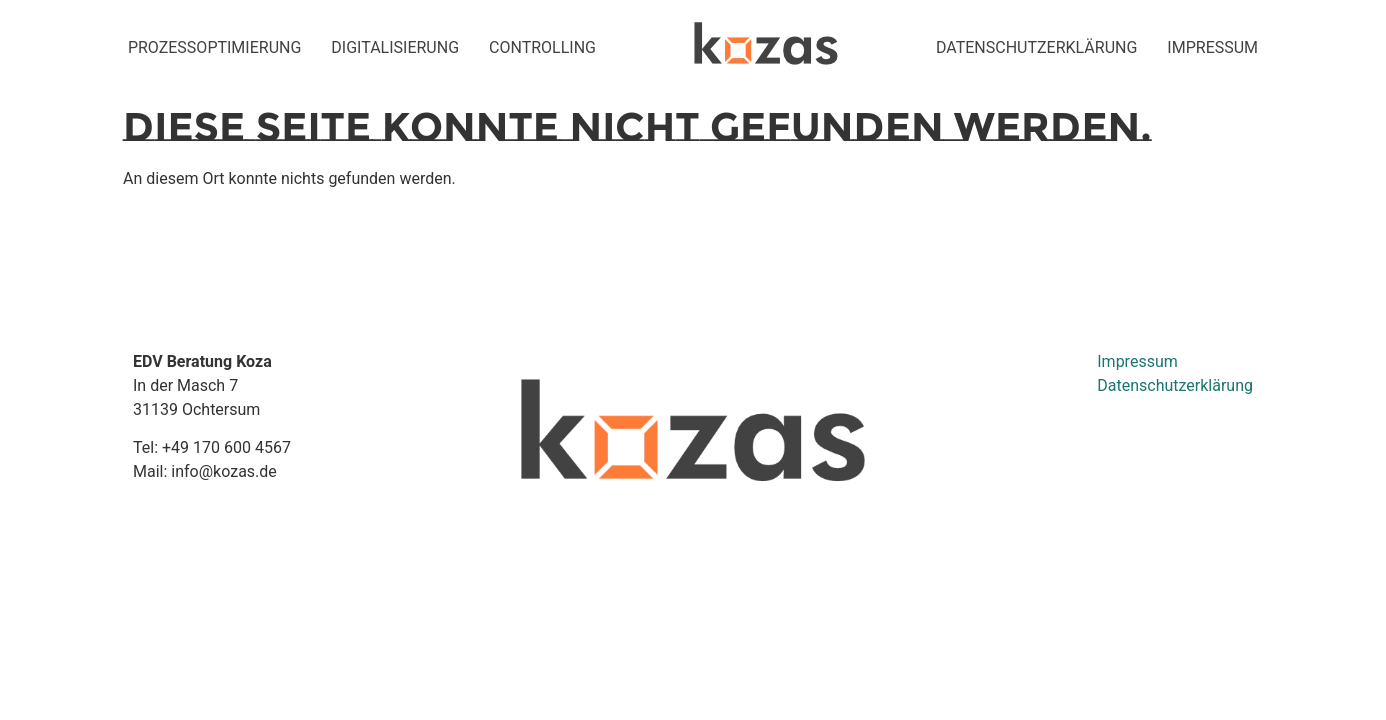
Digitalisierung (395, 47)
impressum (1212, 47)
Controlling (542, 47)
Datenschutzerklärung (1036, 47)
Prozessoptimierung (214, 47)
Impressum (1137, 361)
